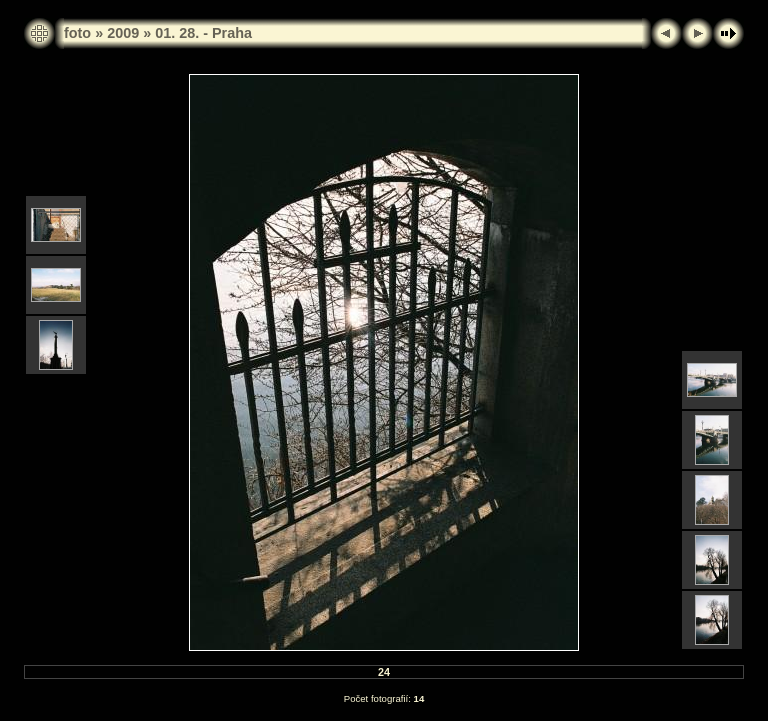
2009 (123, 33)
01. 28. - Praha (203, 33)
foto (77, 33)
